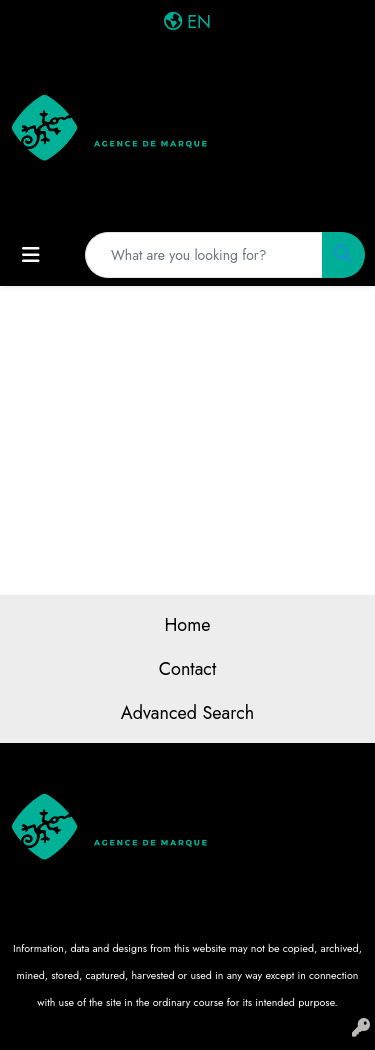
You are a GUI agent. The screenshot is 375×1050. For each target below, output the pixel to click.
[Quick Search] (204, 255)
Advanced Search (187, 713)
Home (187, 625)
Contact (188, 669)
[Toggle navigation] (31, 255)
